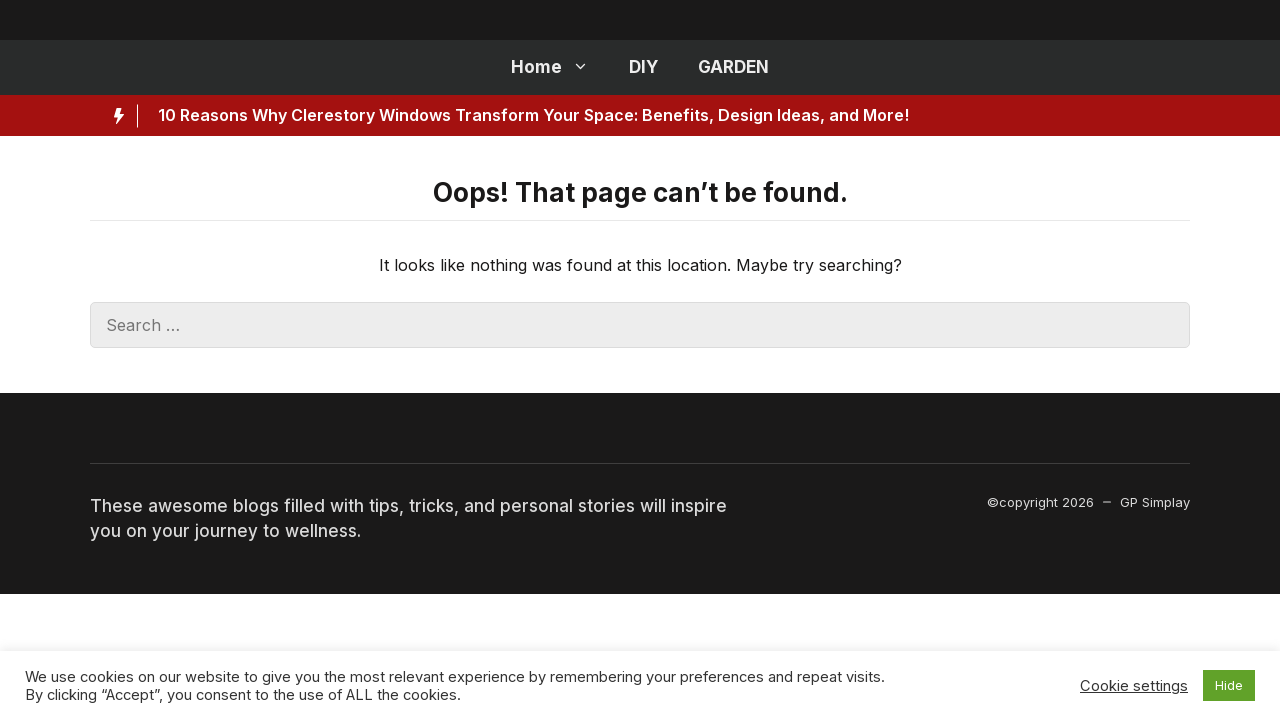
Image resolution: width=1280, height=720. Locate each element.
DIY (643, 67)
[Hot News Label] (114, 116)
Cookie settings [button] (1134, 686)
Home (560, 67)
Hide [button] (1229, 685)
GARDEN (733, 67)
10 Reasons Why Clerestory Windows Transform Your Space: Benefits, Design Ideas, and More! (533, 115)
